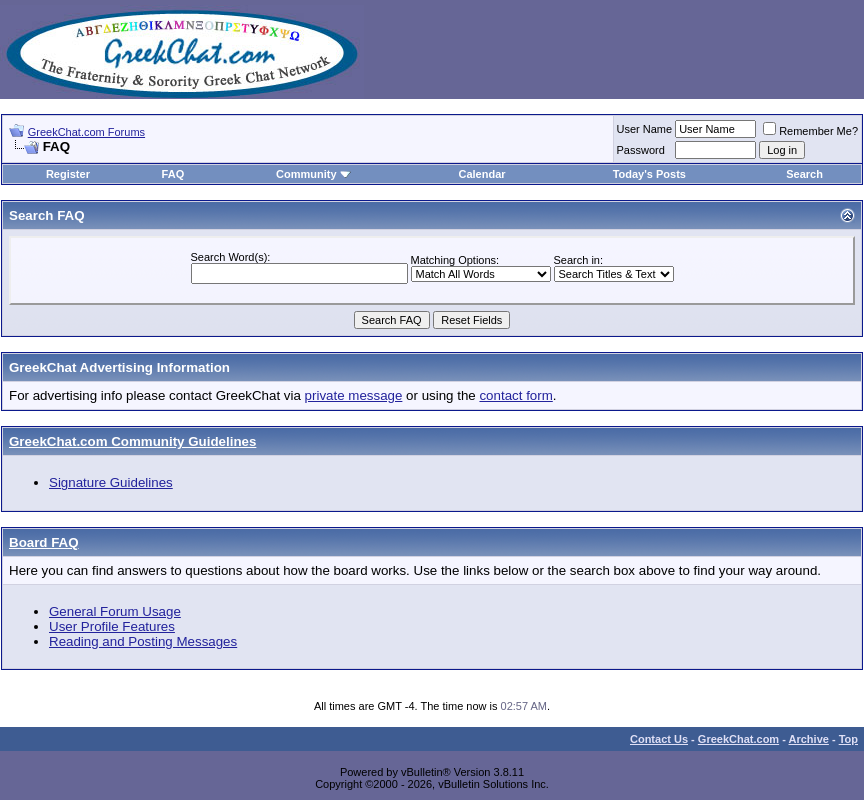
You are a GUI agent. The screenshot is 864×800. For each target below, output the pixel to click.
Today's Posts (649, 174)
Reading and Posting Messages (143, 641)
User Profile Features (112, 626)
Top (848, 739)
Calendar (481, 174)
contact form (515, 395)
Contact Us (659, 739)
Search (804, 174)
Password (641, 150)
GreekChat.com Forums (86, 132)
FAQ (173, 174)
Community (313, 174)
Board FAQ (44, 542)
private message (354, 395)
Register (68, 174)
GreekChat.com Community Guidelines (132, 441)
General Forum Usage (115, 611)
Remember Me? (810, 131)
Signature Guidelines (111, 482)
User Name (645, 129)
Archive (809, 739)
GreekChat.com (738, 739)
